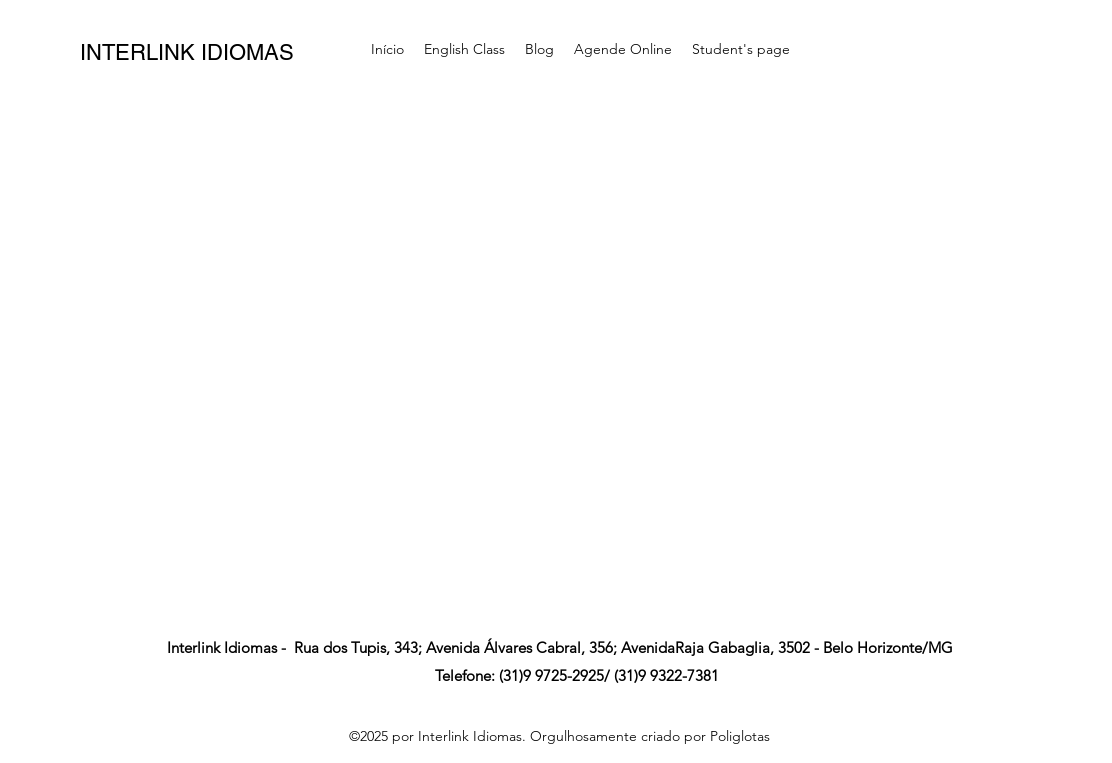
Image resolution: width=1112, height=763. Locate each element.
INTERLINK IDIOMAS (187, 52)
